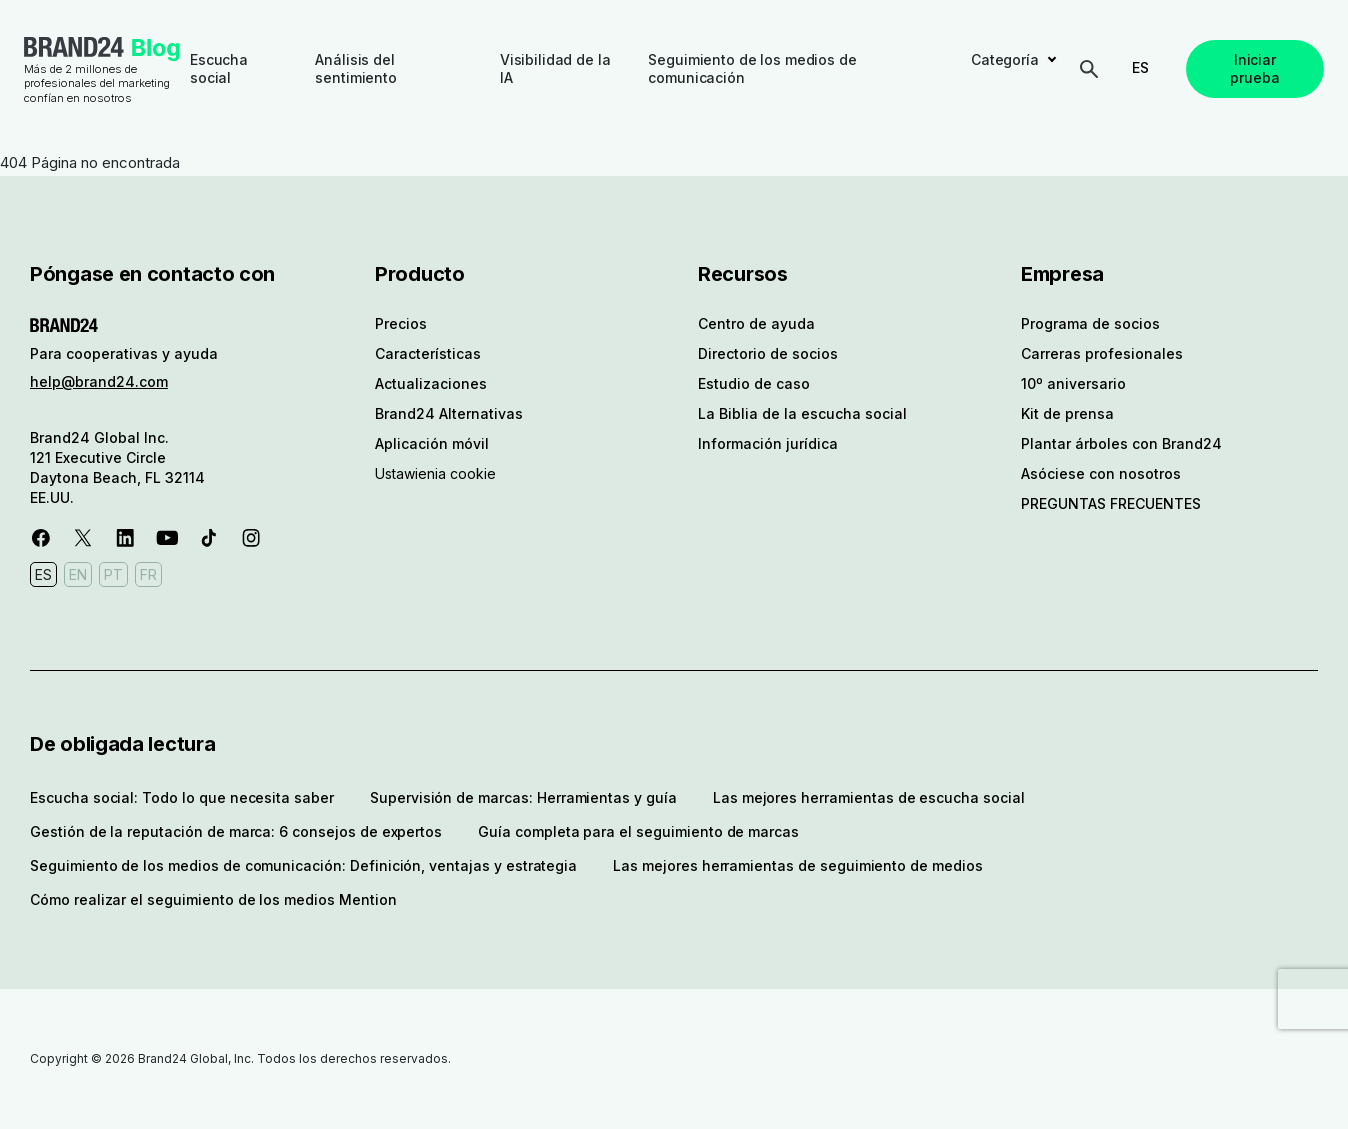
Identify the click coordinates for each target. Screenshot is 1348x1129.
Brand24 (74, 47)
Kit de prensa (1067, 413)
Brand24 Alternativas (449, 413)
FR (148, 574)
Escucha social (219, 68)
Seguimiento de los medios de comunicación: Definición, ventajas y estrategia (303, 865)
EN (78, 574)
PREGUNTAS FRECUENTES (1111, 503)
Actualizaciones (431, 383)
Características (428, 353)
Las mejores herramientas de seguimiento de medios (798, 865)
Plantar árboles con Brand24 (1121, 443)
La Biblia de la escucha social (802, 413)
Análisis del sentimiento (355, 68)
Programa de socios (1090, 323)
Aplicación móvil (432, 443)
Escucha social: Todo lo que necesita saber (182, 797)
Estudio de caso (754, 383)
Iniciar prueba (1254, 68)
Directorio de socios (768, 353)
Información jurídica (768, 443)
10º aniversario (1073, 383)
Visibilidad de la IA (555, 68)
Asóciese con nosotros (1101, 473)
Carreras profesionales (1102, 353)
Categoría (1005, 59)
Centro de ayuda (756, 323)
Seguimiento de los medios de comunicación (752, 68)
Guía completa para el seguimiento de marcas (638, 831)
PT (113, 574)
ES (1140, 67)
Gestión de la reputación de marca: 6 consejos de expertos (236, 831)
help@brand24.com (99, 381)
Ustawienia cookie (435, 473)
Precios (401, 323)
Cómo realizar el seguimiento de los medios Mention (213, 899)
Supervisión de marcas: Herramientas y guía (523, 797)
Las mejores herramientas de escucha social (869, 797)
